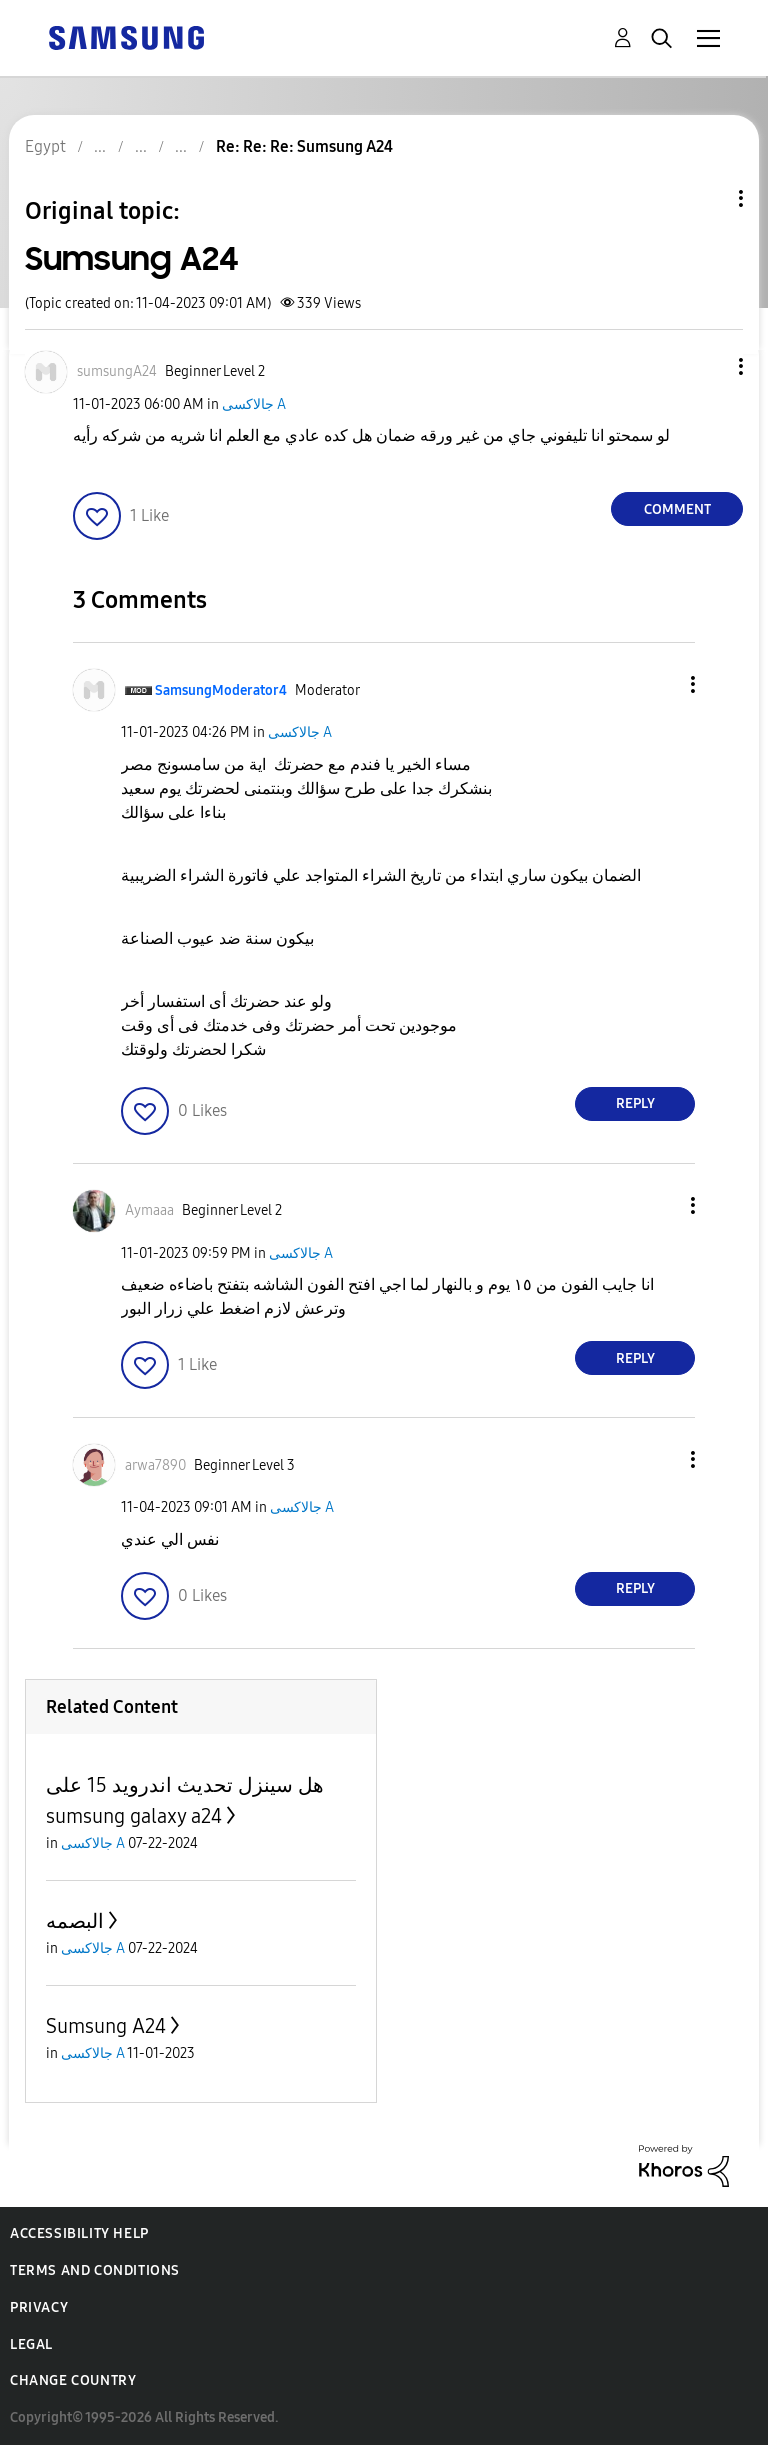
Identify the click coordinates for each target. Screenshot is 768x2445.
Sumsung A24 (106, 2026)
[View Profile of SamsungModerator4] (221, 690)
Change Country (73, 2380)
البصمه (75, 1921)
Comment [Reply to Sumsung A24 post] (677, 509)
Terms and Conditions (95, 2270)
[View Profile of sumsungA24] (117, 371)
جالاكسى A (254, 404)
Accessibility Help (79, 2233)
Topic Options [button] (707, 198)
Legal (31, 2344)
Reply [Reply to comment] (635, 1103)
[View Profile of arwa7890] (155, 1465)
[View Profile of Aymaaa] (149, 1210)
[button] (708, 366)
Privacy (39, 2307)
